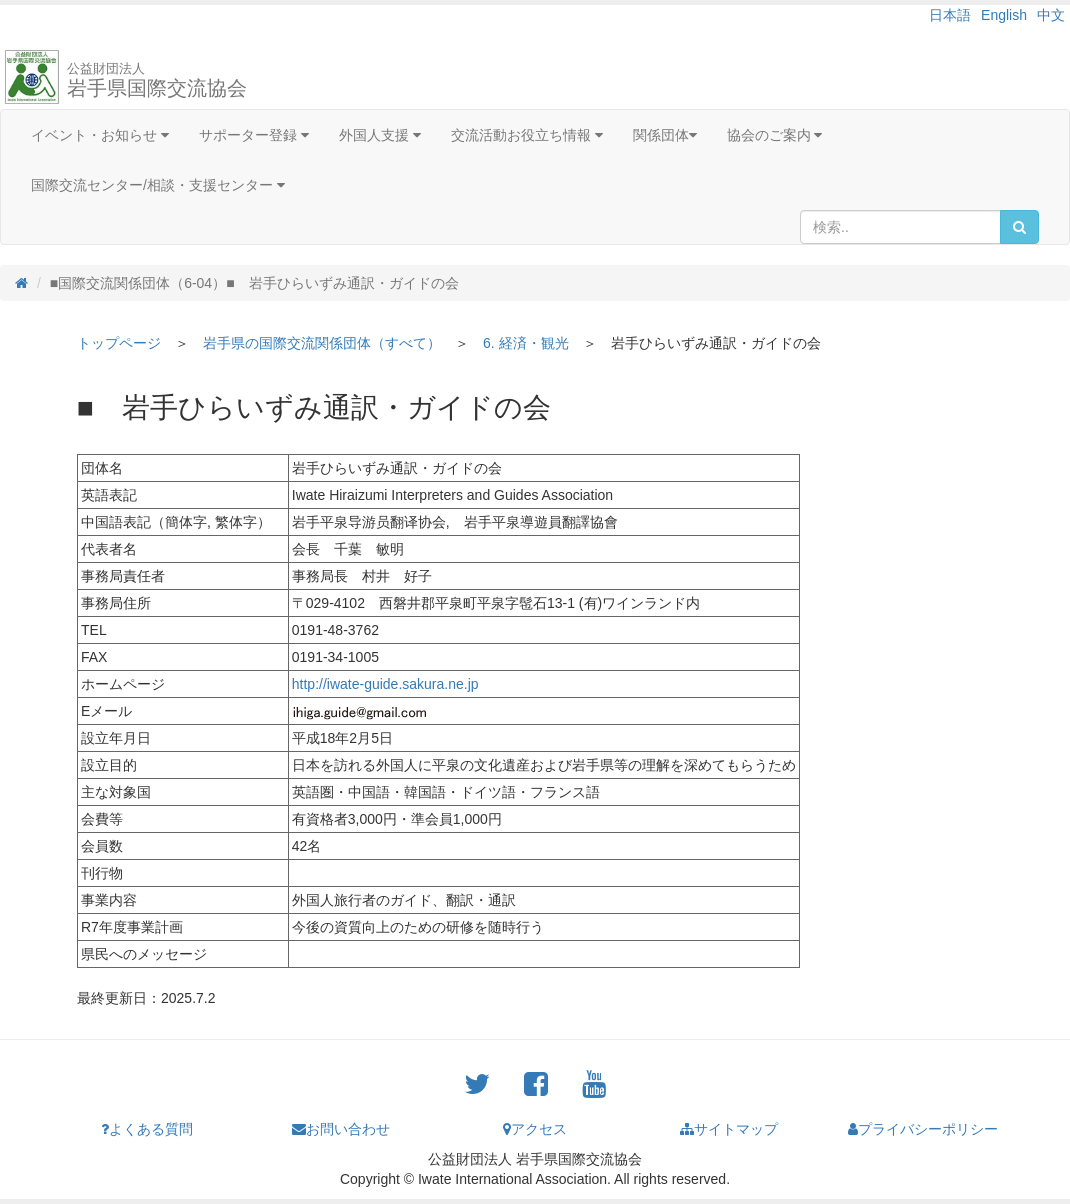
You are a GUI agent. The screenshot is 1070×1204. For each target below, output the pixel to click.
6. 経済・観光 (526, 343)
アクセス (535, 1129)
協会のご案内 (775, 135)
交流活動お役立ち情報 (527, 135)
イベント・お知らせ (100, 135)
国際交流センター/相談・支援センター (158, 185)
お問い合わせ (341, 1129)
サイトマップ (729, 1129)
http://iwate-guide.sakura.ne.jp (385, 684)
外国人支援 (380, 135)
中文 (1051, 15)
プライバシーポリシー (923, 1129)
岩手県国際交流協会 (157, 80)
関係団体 (665, 135)
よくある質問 (147, 1129)
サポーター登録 (254, 135)
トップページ (119, 343)
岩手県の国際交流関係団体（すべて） (322, 343)
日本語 (950, 15)
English (1004, 15)
